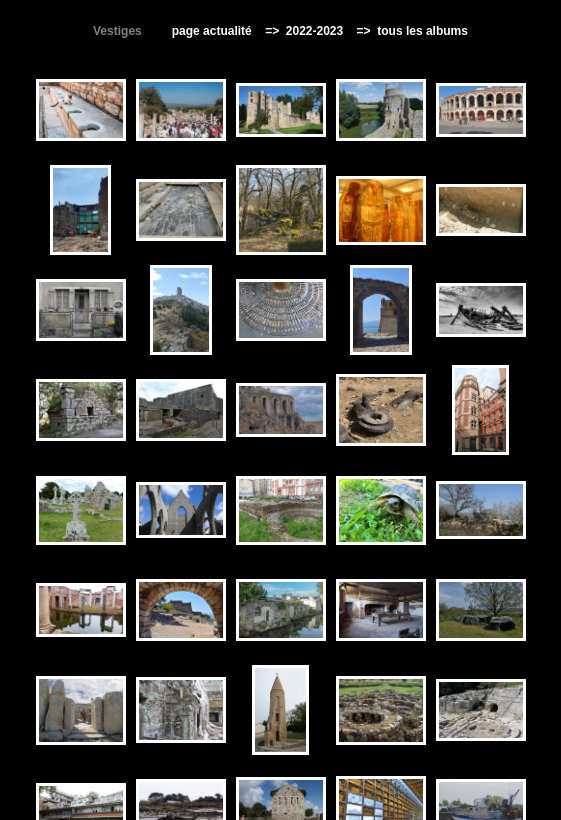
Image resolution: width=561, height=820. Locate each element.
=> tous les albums (407, 31)
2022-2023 (313, 31)
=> (273, 31)
